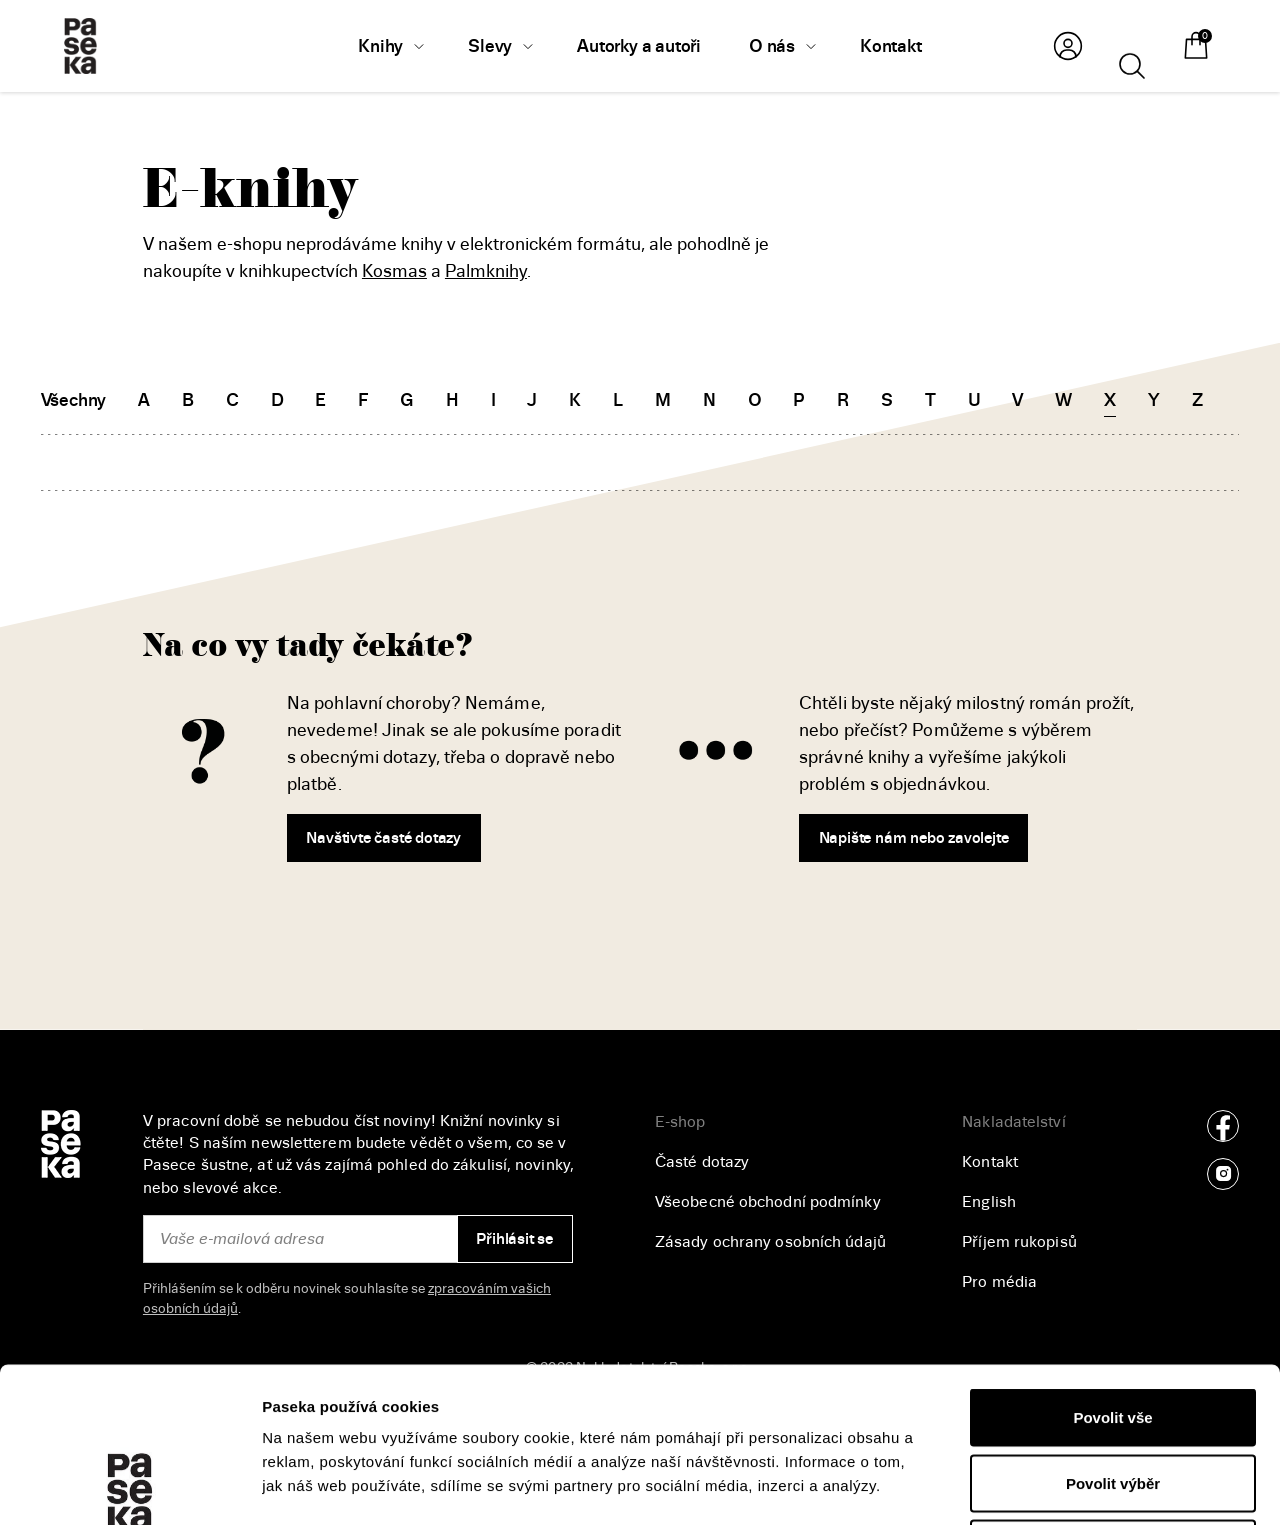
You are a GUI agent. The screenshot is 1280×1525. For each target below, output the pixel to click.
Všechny (74, 400)
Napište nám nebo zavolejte (914, 838)
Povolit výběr (1113, 1328)
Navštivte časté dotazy (383, 838)
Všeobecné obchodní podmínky (768, 1202)
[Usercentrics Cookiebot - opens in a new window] (129, 1486)
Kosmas (394, 271)
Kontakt (990, 1162)
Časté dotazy (702, 1162)
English (989, 1202)
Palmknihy (486, 271)
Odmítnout (1113, 1393)
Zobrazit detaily (1061, 1485)
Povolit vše (1112, 1262)
